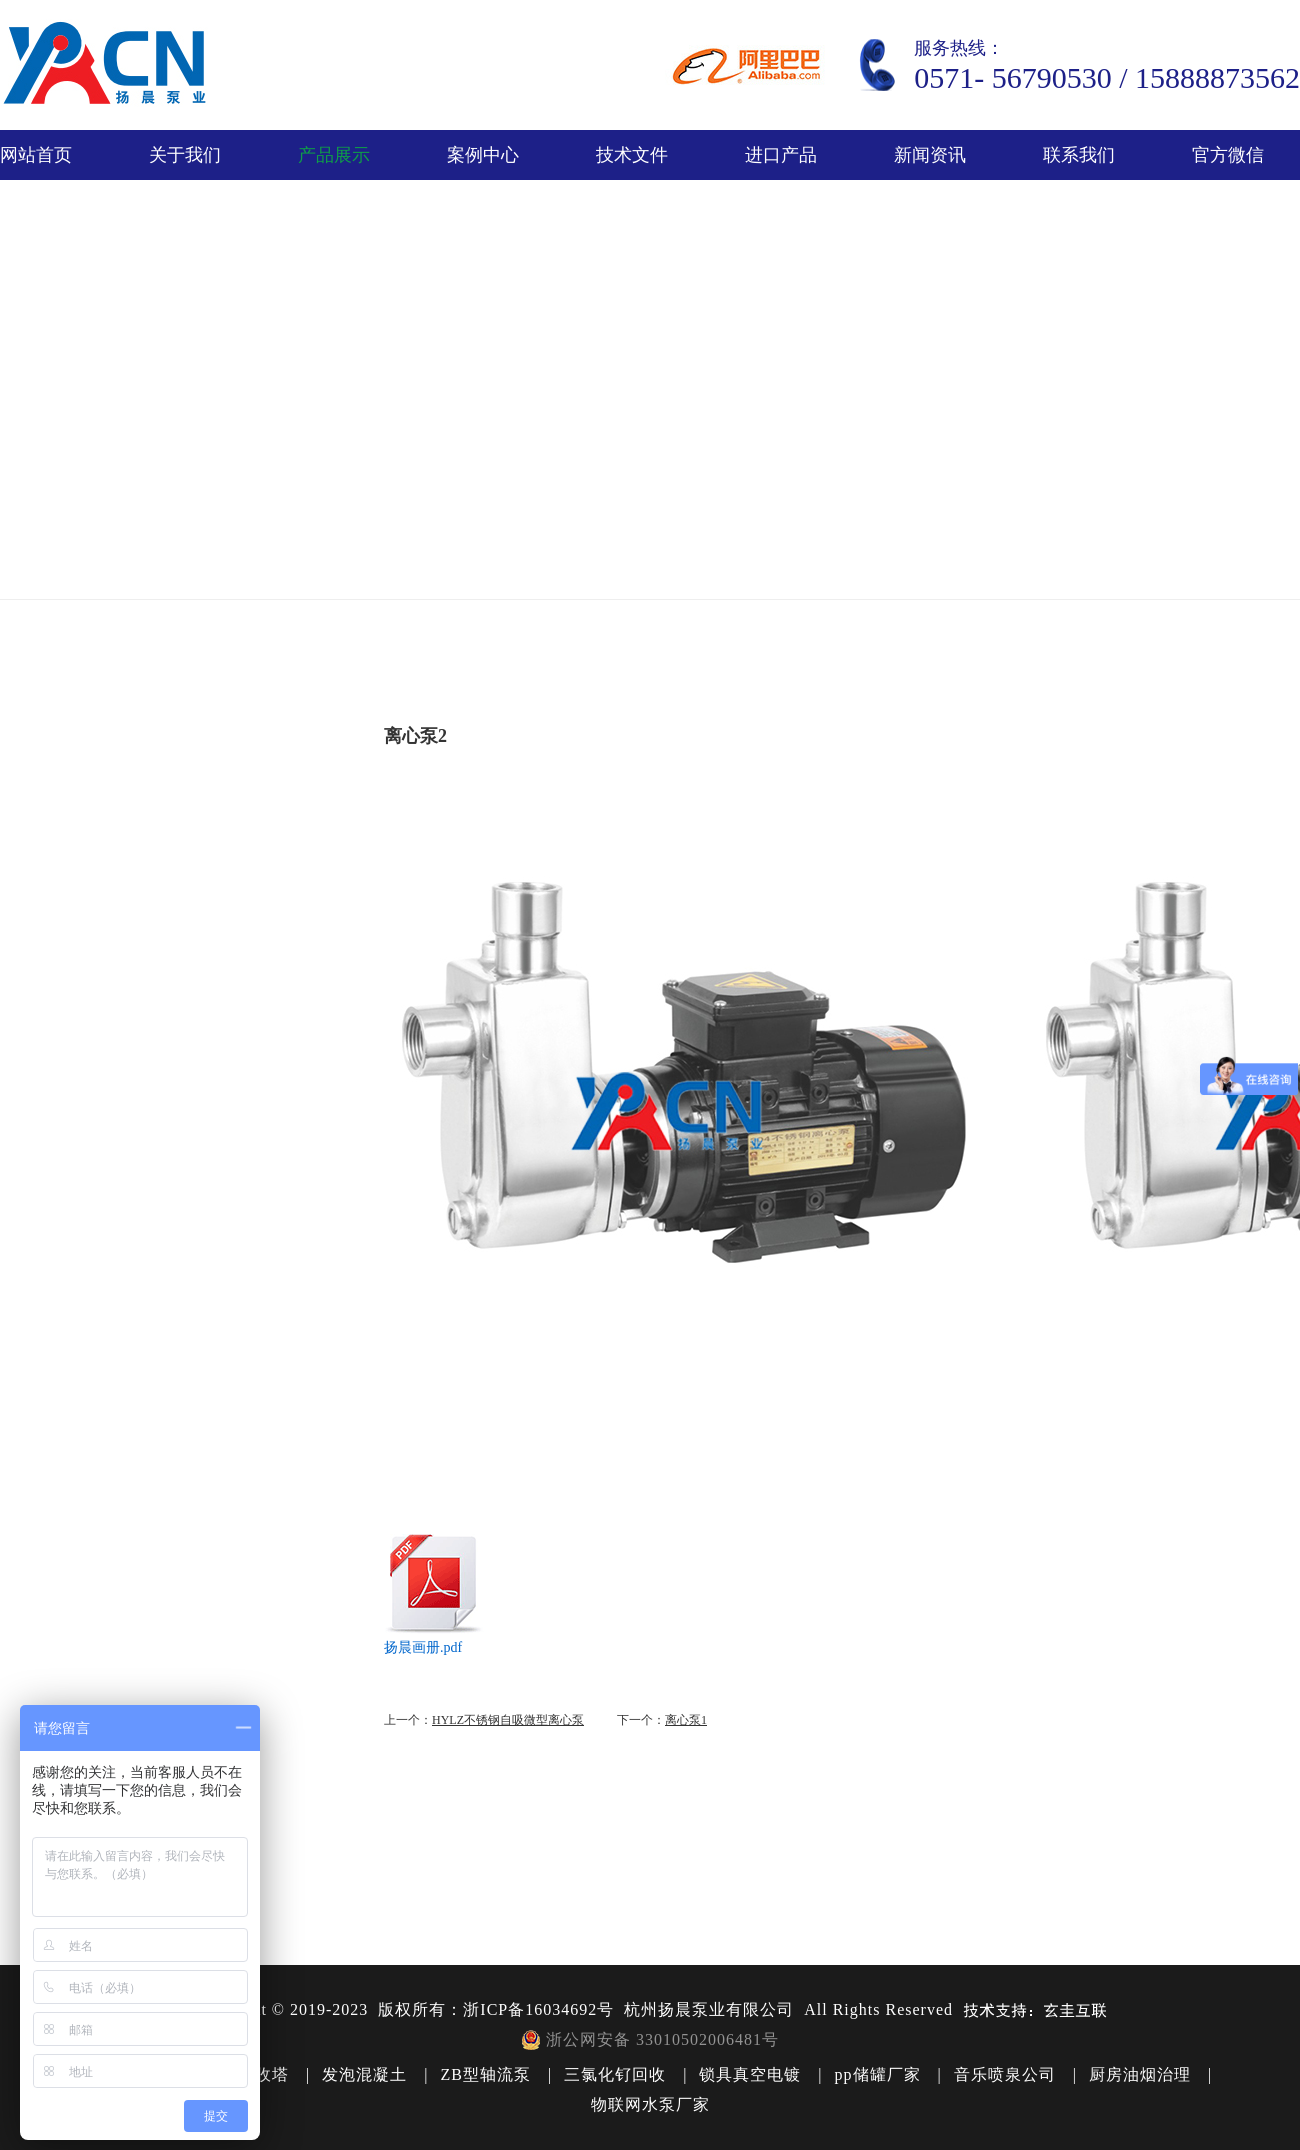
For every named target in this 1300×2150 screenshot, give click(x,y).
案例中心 (483, 155)
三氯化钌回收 (615, 2074)
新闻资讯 (930, 155)
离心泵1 (686, 1720)
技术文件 (632, 155)
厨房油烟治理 (1140, 2074)
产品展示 (334, 155)
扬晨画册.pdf (423, 1647)
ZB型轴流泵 (485, 2074)
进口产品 (781, 155)
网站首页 (36, 155)
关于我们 (185, 155)
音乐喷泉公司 (1005, 2074)
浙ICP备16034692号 (538, 2009)
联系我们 (1079, 155)
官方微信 (1228, 155)
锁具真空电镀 (750, 2074)
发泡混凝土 (364, 2074)
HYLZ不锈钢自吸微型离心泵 (508, 1720)
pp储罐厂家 (878, 2074)
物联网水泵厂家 (650, 2104)
